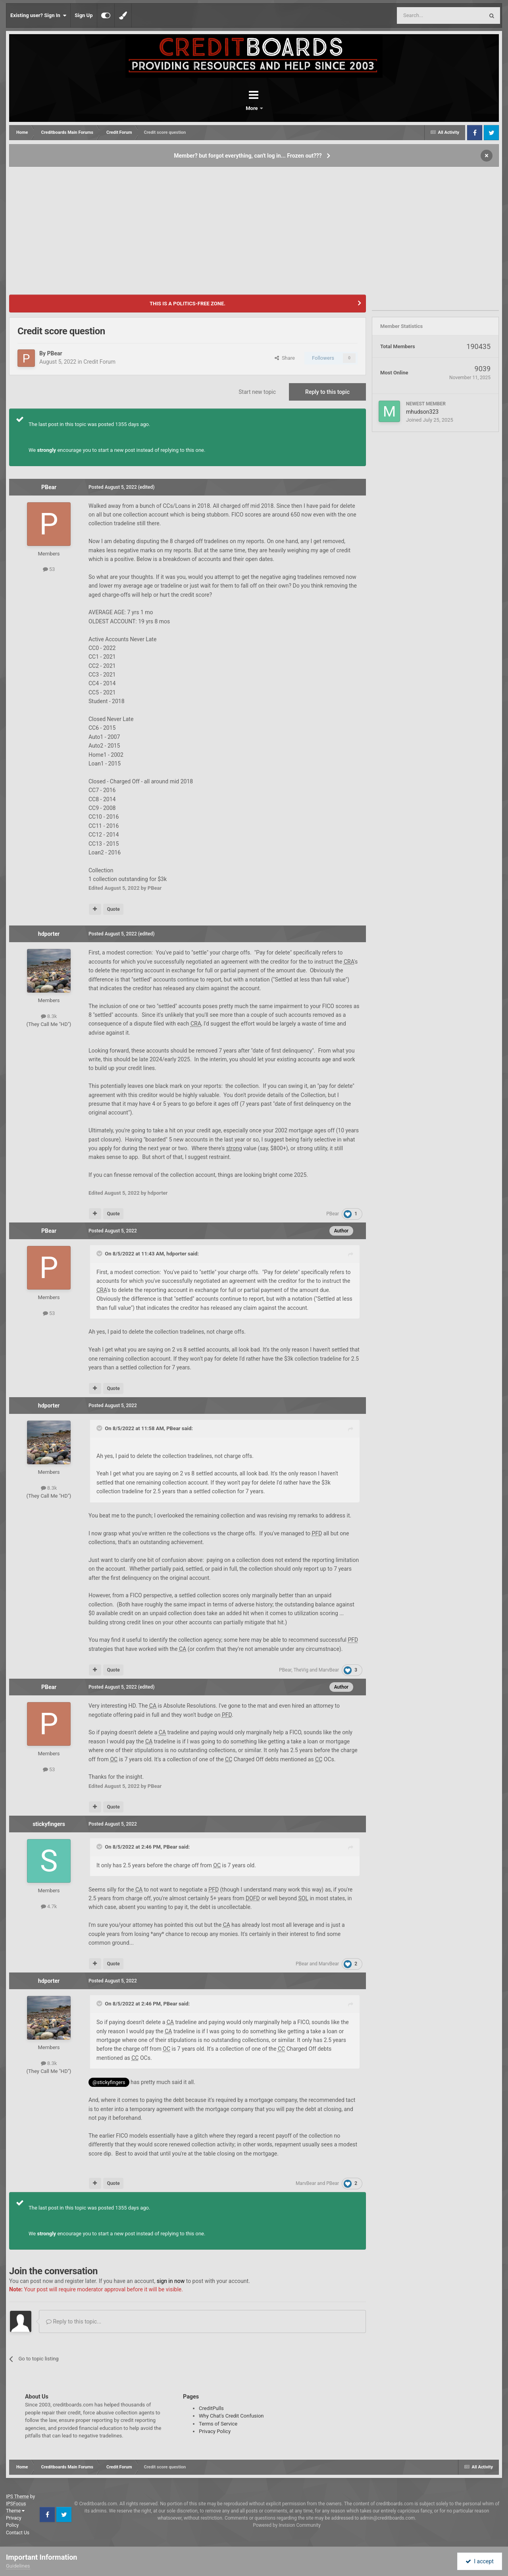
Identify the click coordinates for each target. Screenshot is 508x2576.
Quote (113, 909)
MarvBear (329, 1670)
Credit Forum (99, 362)
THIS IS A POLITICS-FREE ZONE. (187, 304)
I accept (479, 2561)
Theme (15, 2511)
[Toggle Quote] (100, 1253)
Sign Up (83, 15)
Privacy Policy (215, 2431)
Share (285, 358)
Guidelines (18, 2566)
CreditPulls (211, 2408)
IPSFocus (16, 2504)
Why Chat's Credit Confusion (231, 2416)
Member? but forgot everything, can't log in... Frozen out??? (248, 155)
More (274, 108)
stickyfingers (49, 1824)
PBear (54, 353)
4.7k (49, 1906)
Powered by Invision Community (287, 2525)
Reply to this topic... (73, 2321)
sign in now (171, 2281)
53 (49, 569)
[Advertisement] (254, 227)
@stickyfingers (108, 2082)
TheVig (300, 1670)
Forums (232, 108)
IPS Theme (17, 2496)
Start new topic (257, 392)
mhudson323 (422, 412)
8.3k (49, 1016)
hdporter (49, 934)
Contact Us (17, 2533)
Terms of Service (218, 2424)
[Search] (421, 15)
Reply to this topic (327, 392)
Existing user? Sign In (38, 15)
